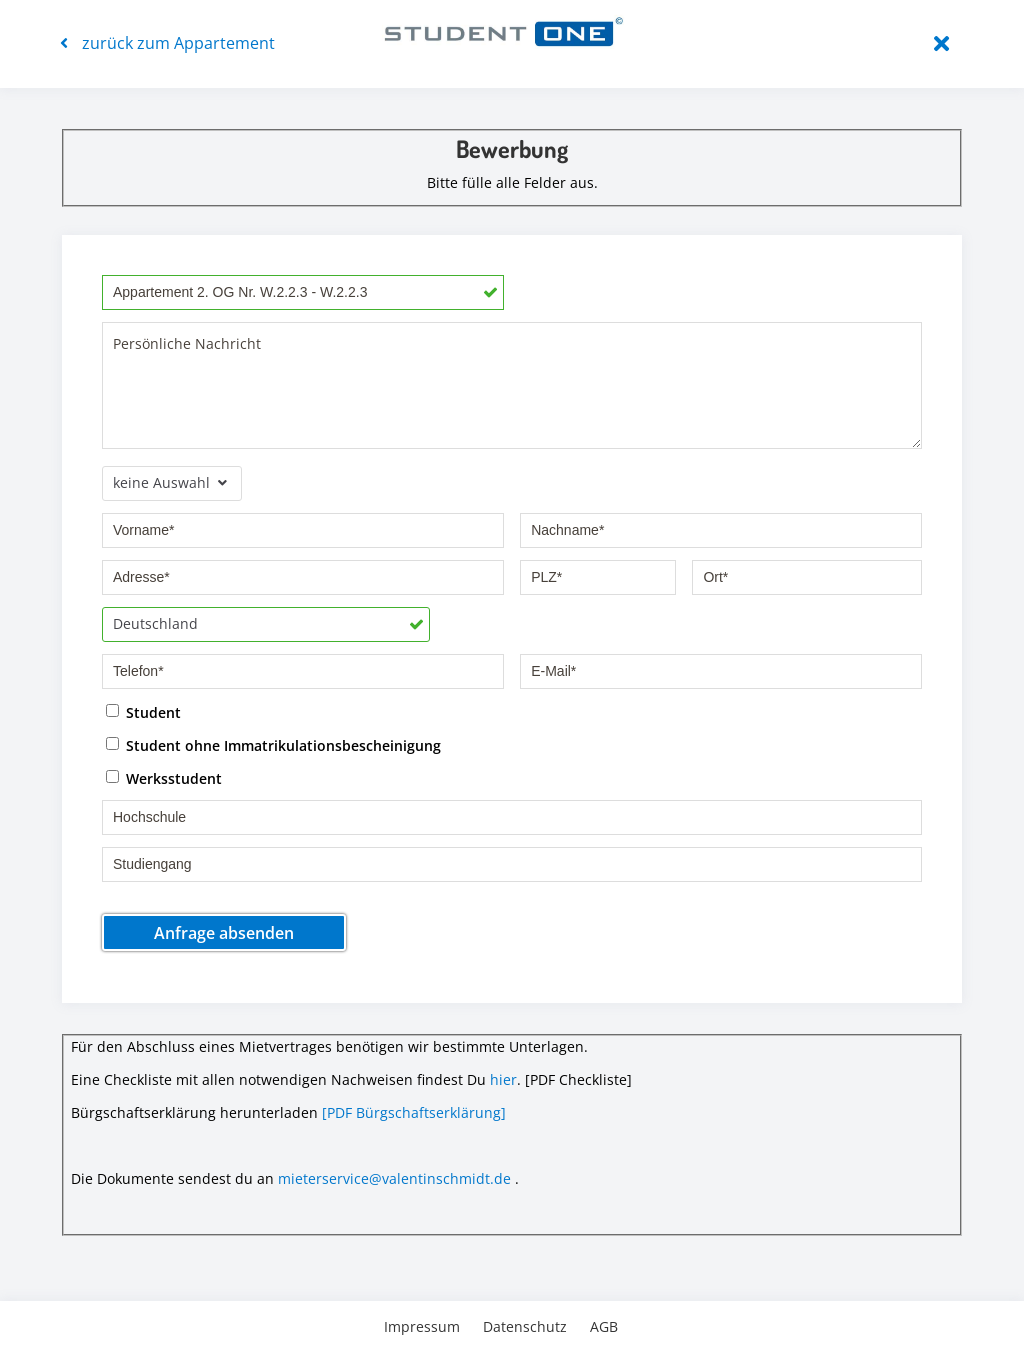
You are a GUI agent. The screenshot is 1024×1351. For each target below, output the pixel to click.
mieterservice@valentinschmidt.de (394, 1178)
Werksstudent (174, 777)
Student (153, 711)
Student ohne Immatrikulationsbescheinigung (283, 744)
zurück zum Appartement (167, 43)
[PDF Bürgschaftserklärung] (414, 1112)
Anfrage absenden (224, 933)
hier (503, 1079)
